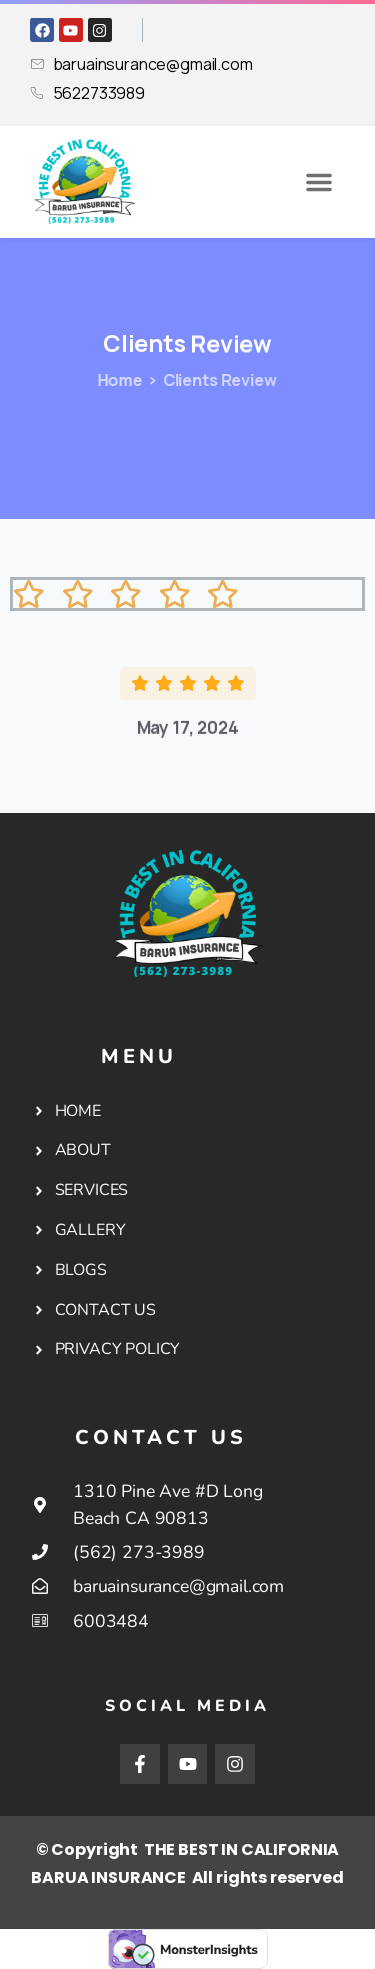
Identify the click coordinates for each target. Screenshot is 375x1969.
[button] (319, 182)
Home (115, 380)
